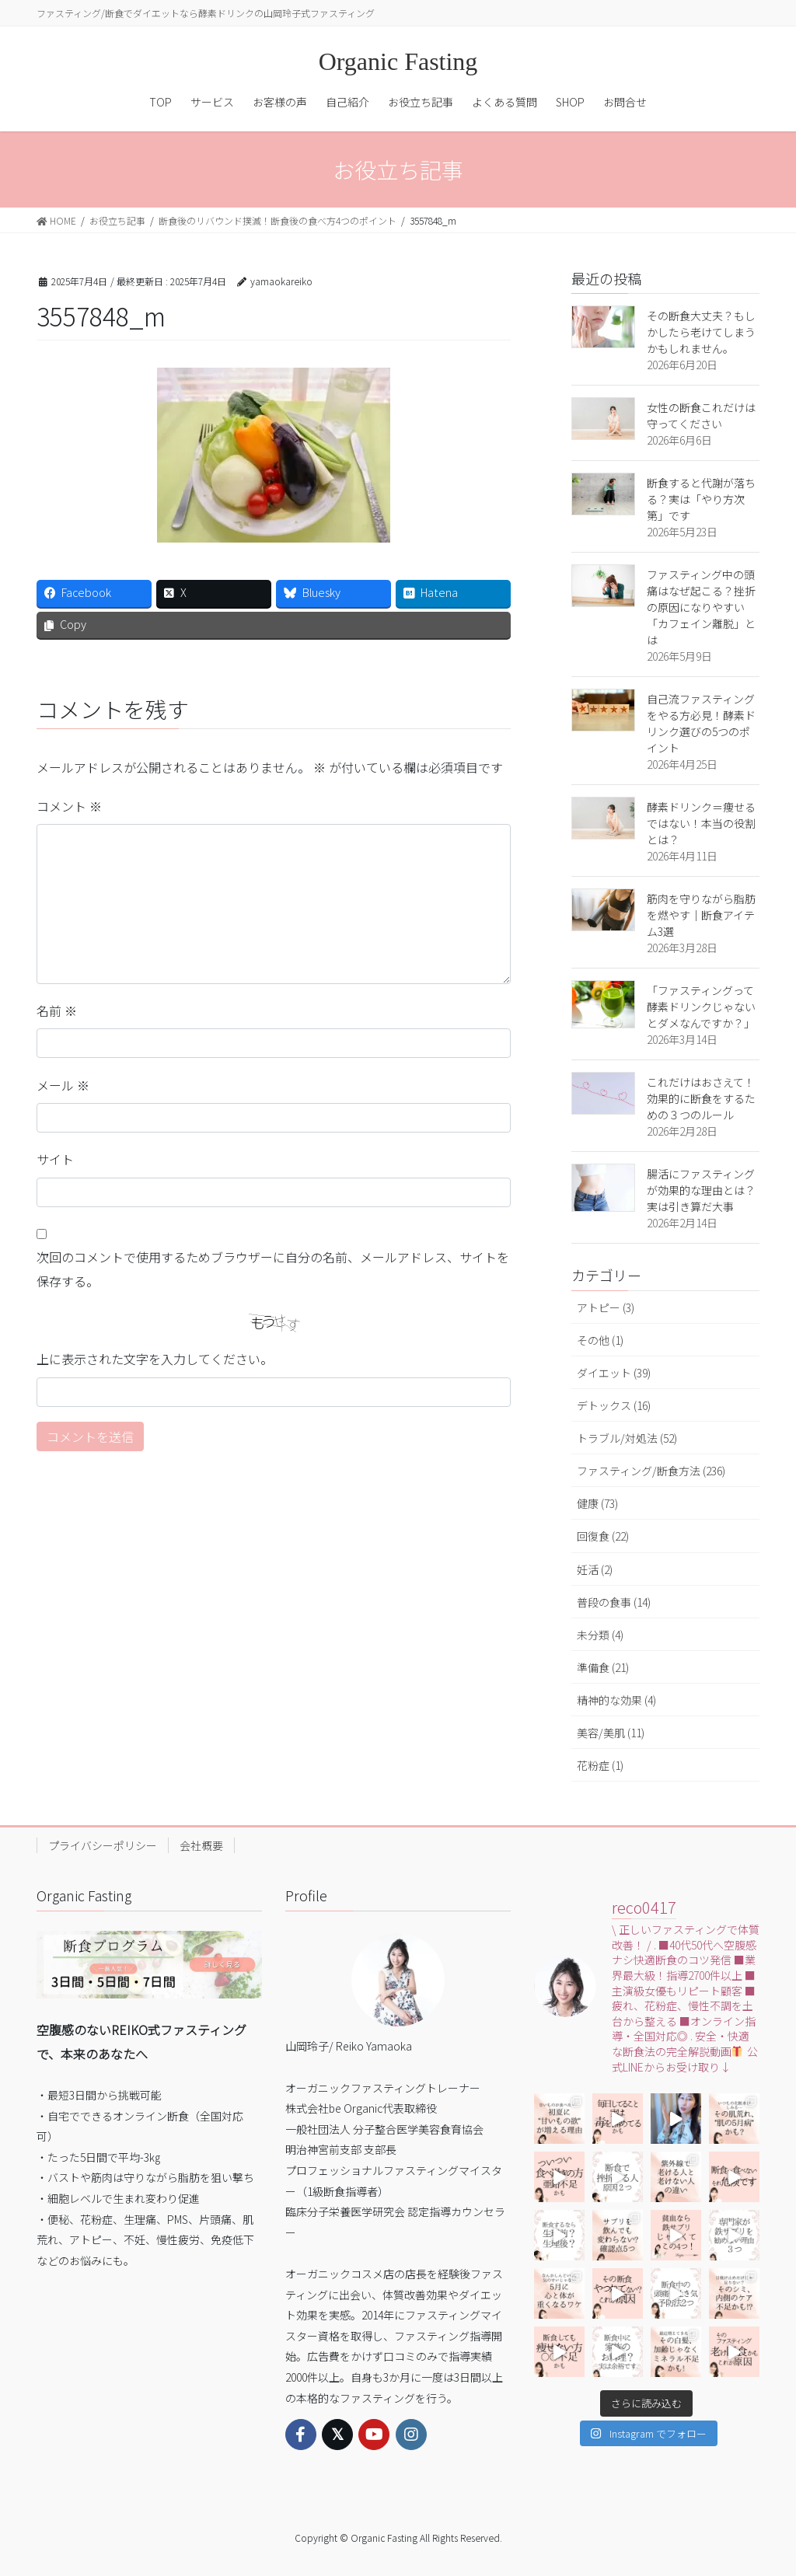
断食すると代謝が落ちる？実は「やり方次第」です (701, 499)
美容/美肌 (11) (610, 1732)
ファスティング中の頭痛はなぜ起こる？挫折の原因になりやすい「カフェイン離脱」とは (701, 607)
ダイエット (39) (614, 1372)
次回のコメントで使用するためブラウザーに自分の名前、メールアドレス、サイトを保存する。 (273, 1269)
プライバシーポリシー (102, 1845)
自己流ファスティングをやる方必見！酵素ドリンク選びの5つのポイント (701, 723)
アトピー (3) (605, 1307)
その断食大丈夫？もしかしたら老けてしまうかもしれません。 (701, 332)
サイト (55, 1159)
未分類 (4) (600, 1634)
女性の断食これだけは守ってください (701, 415)
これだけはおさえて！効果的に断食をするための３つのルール (701, 1098)
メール (63, 1085)
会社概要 (201, 1845)
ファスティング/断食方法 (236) (651, 1470)
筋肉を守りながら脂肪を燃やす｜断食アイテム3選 (701, 915)
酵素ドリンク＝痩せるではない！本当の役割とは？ (701, 823)
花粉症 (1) (600, 1765)
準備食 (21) (603, 1667)
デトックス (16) (614, 1405)
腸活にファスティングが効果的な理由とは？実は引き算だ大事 (701, 1190)
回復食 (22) (603, 1536)
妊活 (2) (595, 1569)
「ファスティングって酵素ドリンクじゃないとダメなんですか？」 (701, 1007)
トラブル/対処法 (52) (627, 1438)
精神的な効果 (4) (616, 1700)
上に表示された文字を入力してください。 (155, 1358)
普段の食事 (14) (614, 1602)
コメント (69, 806)
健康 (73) (597, 1503)
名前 (57, 1010)
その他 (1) (600, 1340)
